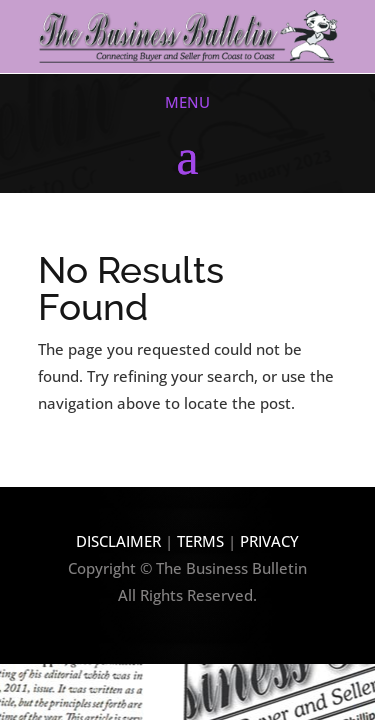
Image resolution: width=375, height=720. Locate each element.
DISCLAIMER (118, 541)
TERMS (202, 541)
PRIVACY (269, 541)
